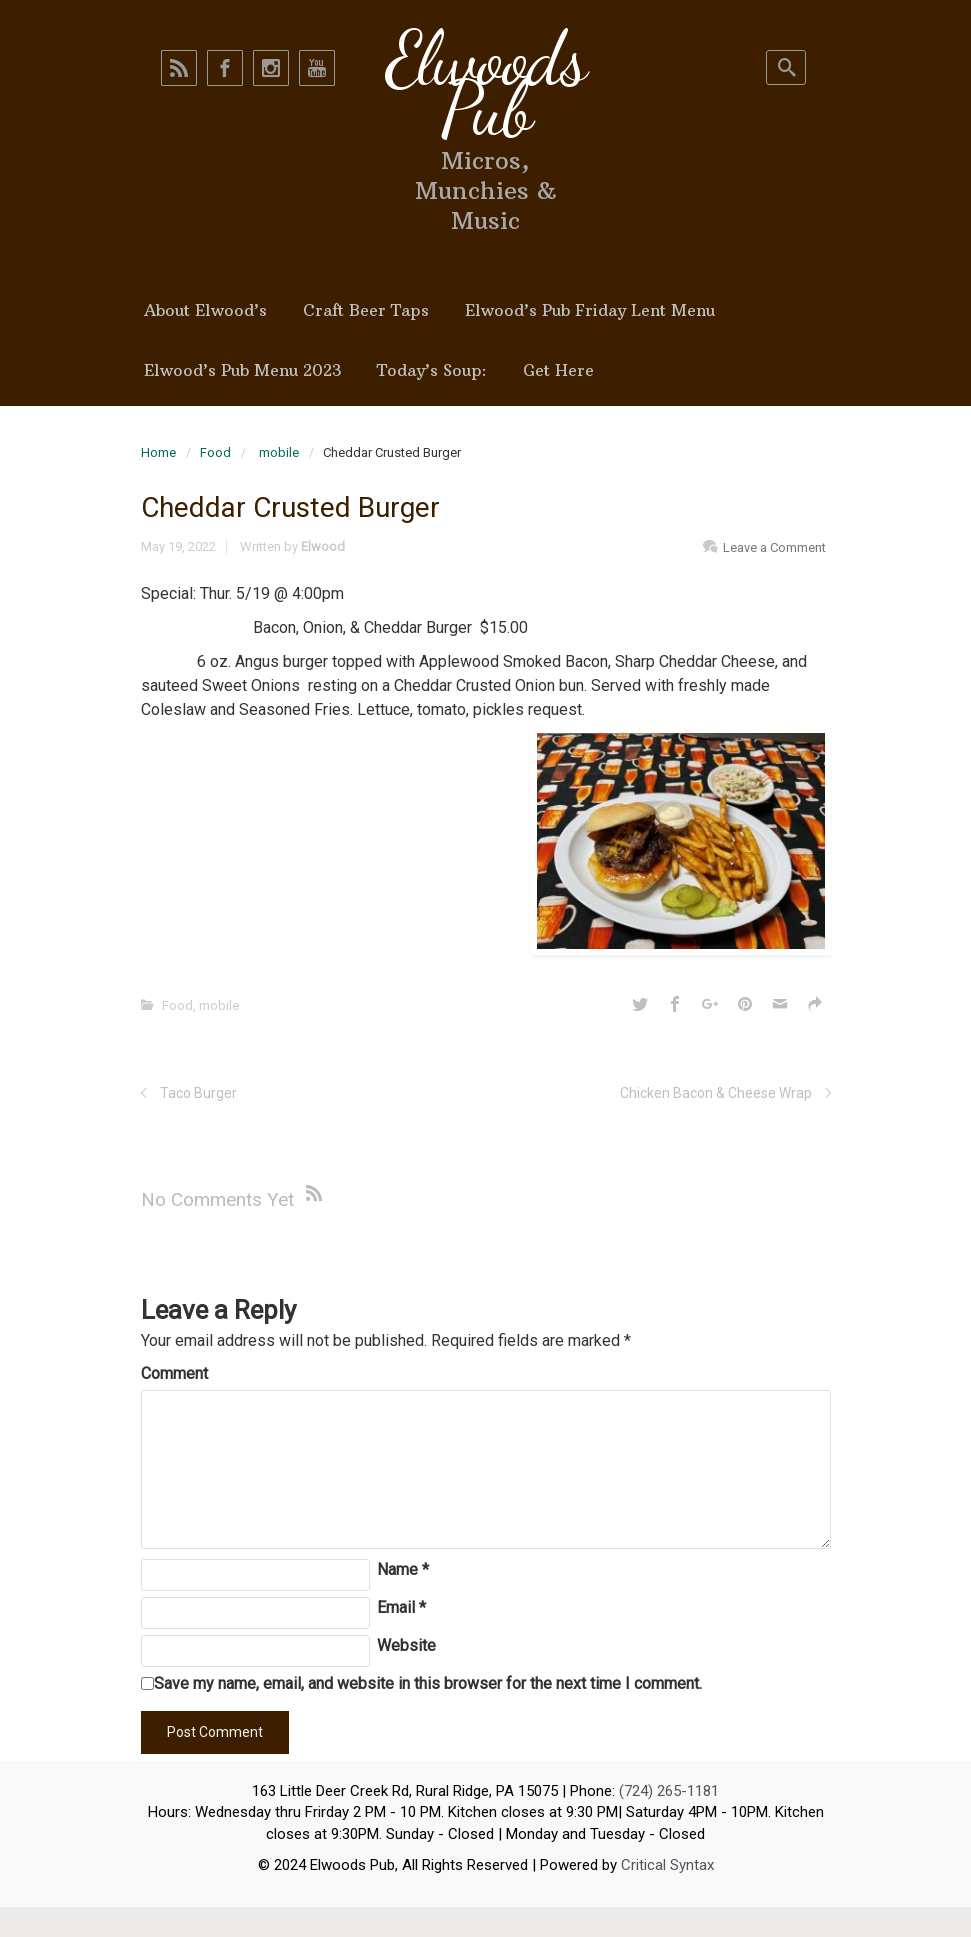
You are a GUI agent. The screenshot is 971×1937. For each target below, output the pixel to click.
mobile (279, 452)
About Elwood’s (205, 310)
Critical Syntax (667, 1865)
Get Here (558, 370)
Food (215, 452)
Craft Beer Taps (366, 310)
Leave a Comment (774, 547)
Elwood (323, 546)
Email (401, 1607)
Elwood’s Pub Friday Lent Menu (590, 310)
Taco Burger (198, 1093)
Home (158, 452)
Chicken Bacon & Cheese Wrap (716, 1093)
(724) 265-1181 (669, 1791)
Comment (174, 1373)
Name (403, 1569)
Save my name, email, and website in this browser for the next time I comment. (428, 1683)
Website (406, 1645)
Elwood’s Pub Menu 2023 (242, 370)
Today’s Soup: (432, 370)
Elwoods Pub (486, 84)
